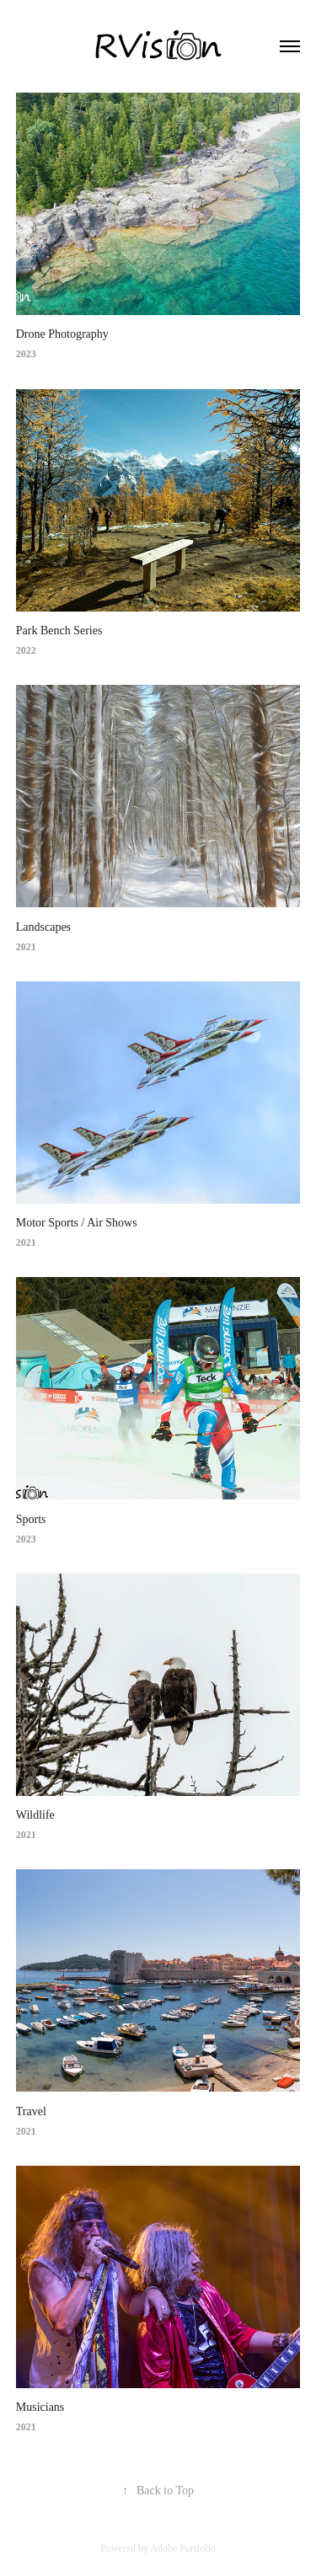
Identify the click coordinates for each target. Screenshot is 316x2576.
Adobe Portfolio (183, 2548)
